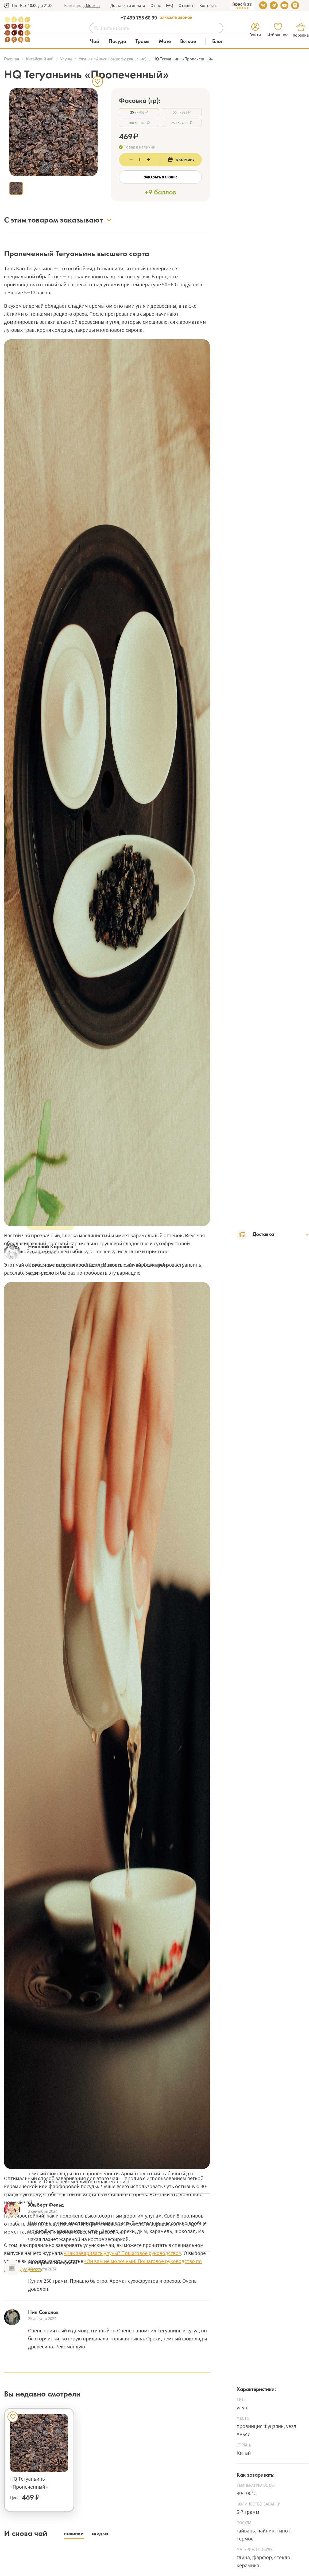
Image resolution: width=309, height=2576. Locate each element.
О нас (155, 5)
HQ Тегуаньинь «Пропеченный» (29, 2482)
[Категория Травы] (145, 41)
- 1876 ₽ (139, 122)
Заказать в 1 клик (160, 177)
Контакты (208, 5)
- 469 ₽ (139, 112)
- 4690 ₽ (181, 122)
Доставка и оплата (127, 5)
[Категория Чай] (97, 41)
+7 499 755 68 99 (139, 17)
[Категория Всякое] (190, 41)
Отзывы (186, 5)
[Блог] (217, 41)
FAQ (169, 5)
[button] (92, 5)
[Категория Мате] (167, 41)
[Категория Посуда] (120, 41)
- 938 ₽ (182, 112)
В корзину (181, 159)
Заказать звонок (176, 17)
